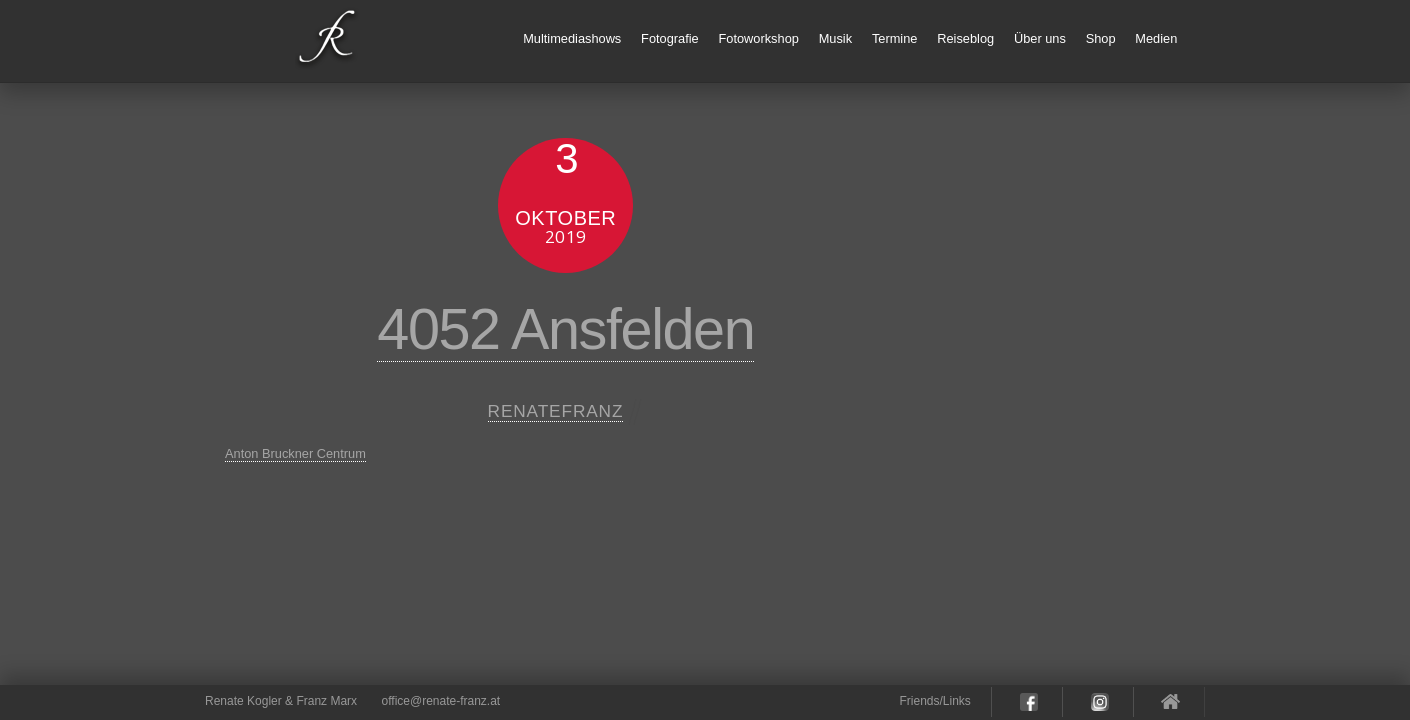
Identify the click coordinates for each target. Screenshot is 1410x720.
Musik (835, 38)
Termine (895, 38)
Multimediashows (572, 38)
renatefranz (556, 411)
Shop (1101, 38)
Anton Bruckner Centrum (295, 453)
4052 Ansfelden (565, 329)
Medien (1156, 38)
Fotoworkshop (759, 38)
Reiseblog (965, 38)
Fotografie (670, 38)
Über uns (1040, 38)
